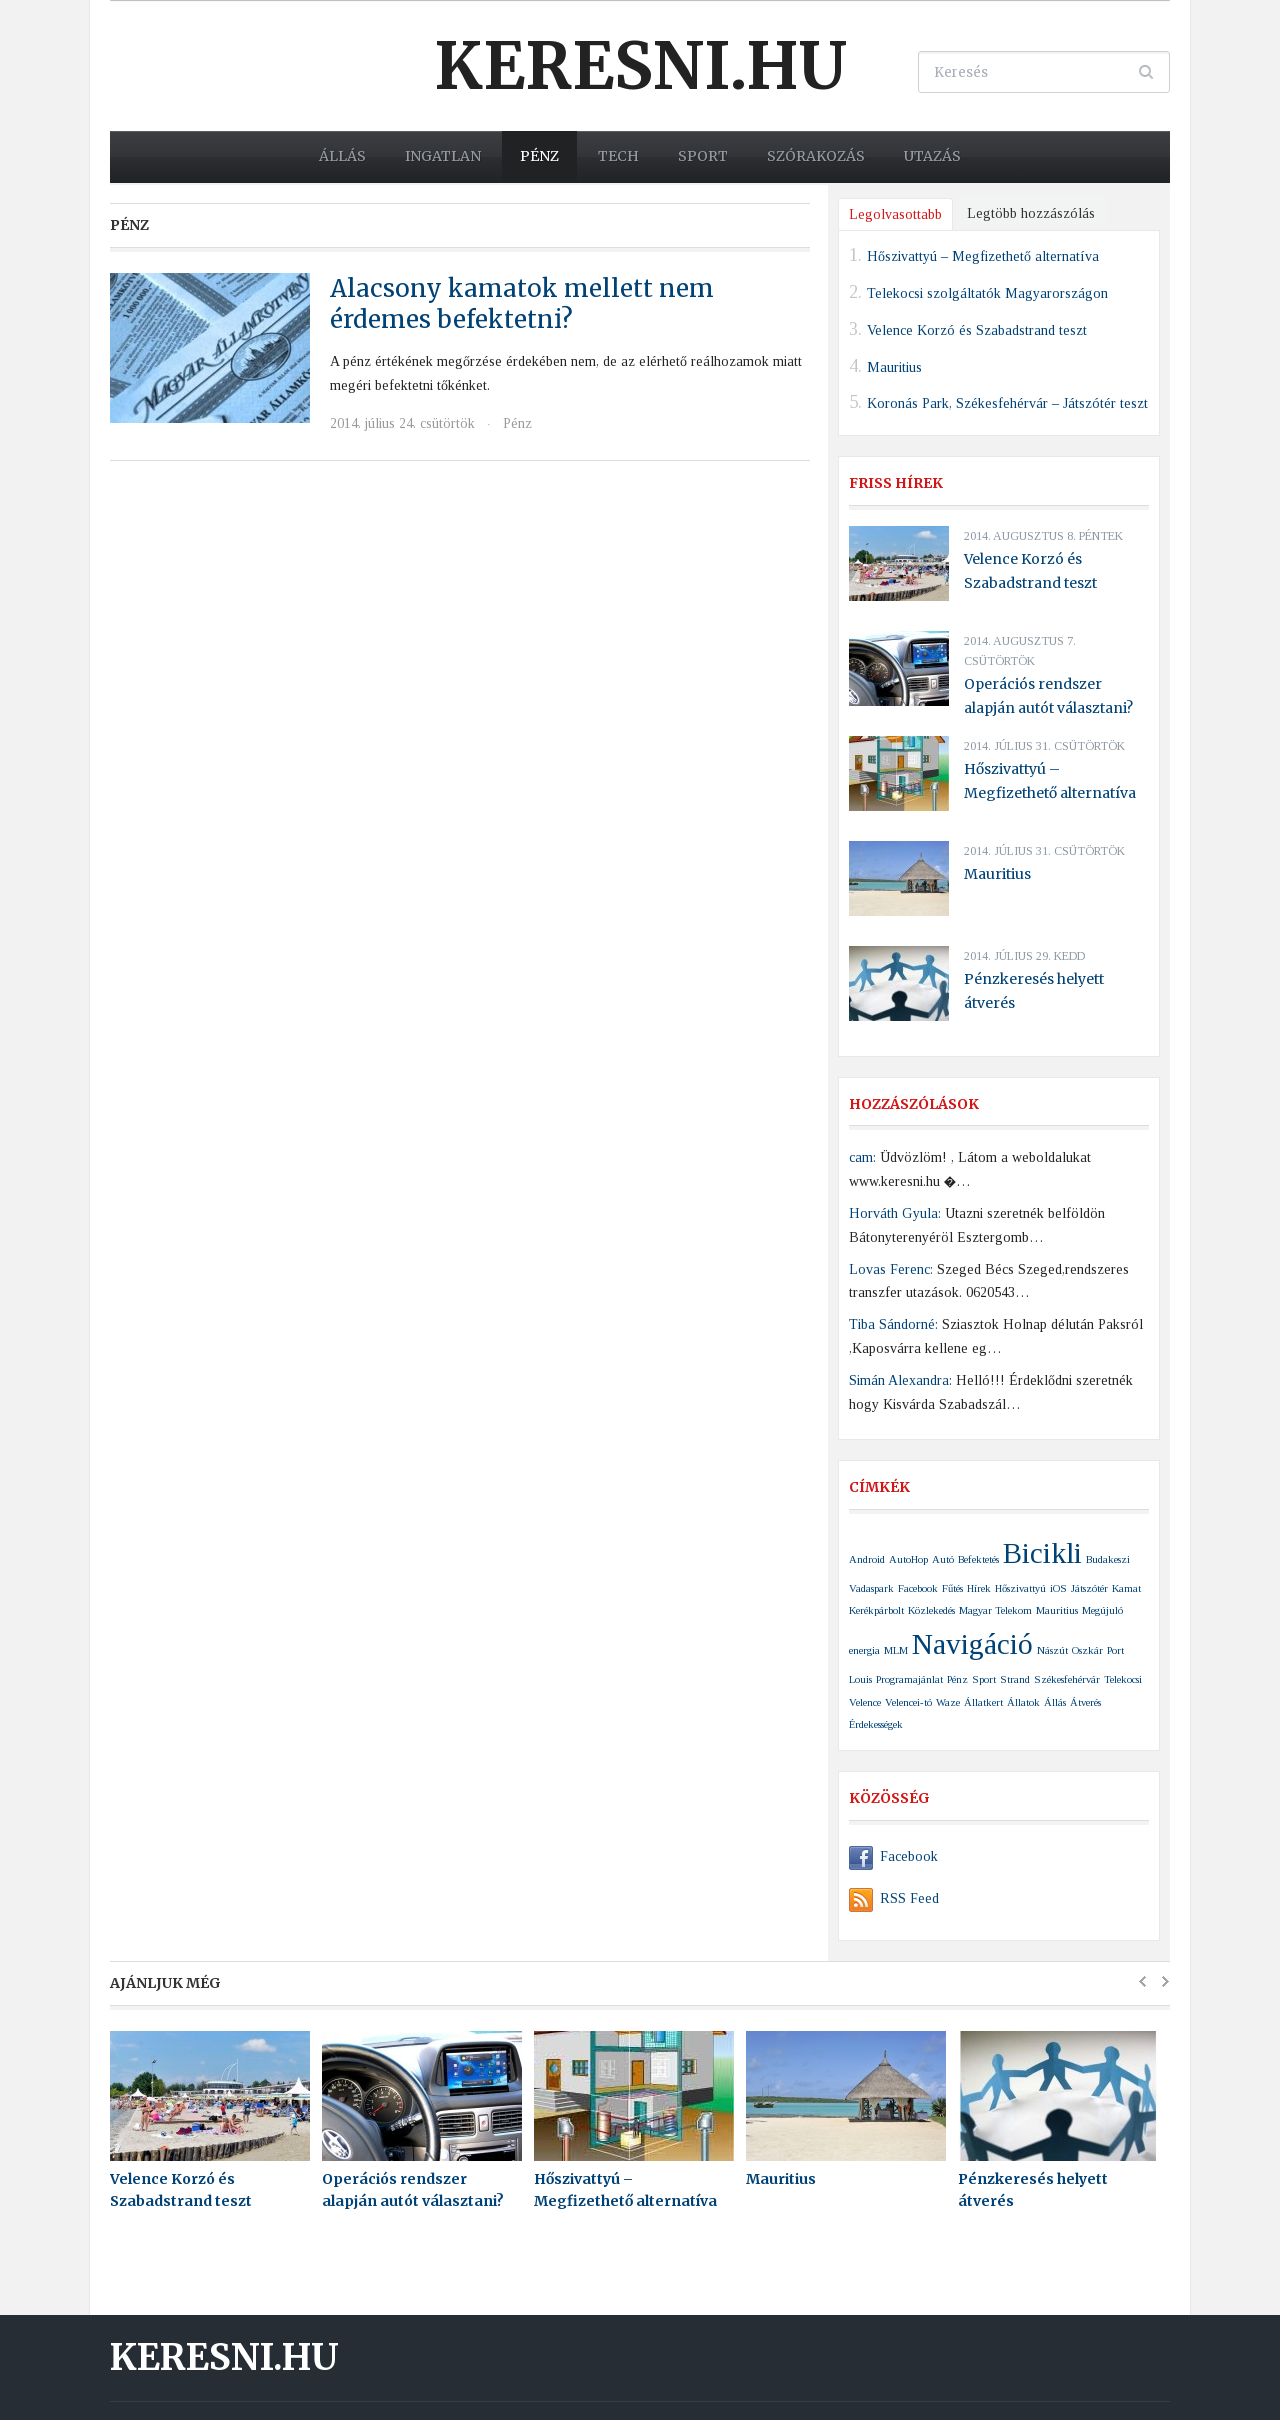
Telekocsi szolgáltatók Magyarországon (987, 293)
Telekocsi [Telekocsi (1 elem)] (1123, 1679)
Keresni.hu (640, 66)
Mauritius (894, 366)
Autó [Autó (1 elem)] (943, 1559)
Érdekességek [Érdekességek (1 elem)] (876, 1724)
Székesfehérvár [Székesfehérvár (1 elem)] (1067, 1679)
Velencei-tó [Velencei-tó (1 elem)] (908, 1702)
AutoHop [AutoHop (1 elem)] (908, 1559)
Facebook (893, 1856)
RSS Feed (894, 1898)
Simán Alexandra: (900, 1380)
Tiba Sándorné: (893, 1324)
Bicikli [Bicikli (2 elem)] (1042, 1553)
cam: (862, 1157)
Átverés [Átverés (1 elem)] (1085, 1702)
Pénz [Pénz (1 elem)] (957, 1679)
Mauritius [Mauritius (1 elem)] (1057, 1610)
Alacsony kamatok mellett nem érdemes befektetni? (522, 304)
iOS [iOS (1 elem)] (1058, 1588)
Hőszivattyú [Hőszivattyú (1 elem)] (1020, 1588)
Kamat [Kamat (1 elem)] (1126, 1588)
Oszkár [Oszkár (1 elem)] (1087, 1650)
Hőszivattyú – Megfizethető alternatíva (983, 256)
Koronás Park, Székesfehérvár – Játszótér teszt (1007, 403)
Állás (342, 156)
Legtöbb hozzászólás (1031, 213)
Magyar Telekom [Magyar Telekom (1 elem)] (995, 1610)
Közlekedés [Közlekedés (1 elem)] (931, 1610)
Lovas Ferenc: (891, 1269)
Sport (703, 156)
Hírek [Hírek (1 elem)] (979, 1588)
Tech (618, 156)
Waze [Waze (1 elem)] (948, 1702)
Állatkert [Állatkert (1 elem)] (983, 1702)
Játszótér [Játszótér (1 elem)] (1089, 1588)
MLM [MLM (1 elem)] (896, 1650)
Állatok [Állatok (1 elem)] (1023, 1702)
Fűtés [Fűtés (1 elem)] (952, 1588)
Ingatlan (443, 156)
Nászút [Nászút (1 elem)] (1052, 1650)
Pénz (539, 156)
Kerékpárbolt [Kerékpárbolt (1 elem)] (876, 1610)
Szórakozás (816, 156)
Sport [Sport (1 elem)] (984, 1679)
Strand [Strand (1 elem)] (1015, 1679)
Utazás (932, 156)
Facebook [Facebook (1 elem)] (918, 1588)
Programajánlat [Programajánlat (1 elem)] (909, 1679)
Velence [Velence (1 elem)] (865, 1702)
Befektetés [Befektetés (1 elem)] (978, 1559)
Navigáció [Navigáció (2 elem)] (972, 1644)
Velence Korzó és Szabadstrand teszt (977, 329)
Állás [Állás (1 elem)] (1055, 1702)
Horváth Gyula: (895, 1213)
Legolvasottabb (895, 214)
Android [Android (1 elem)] (867, 1559)
